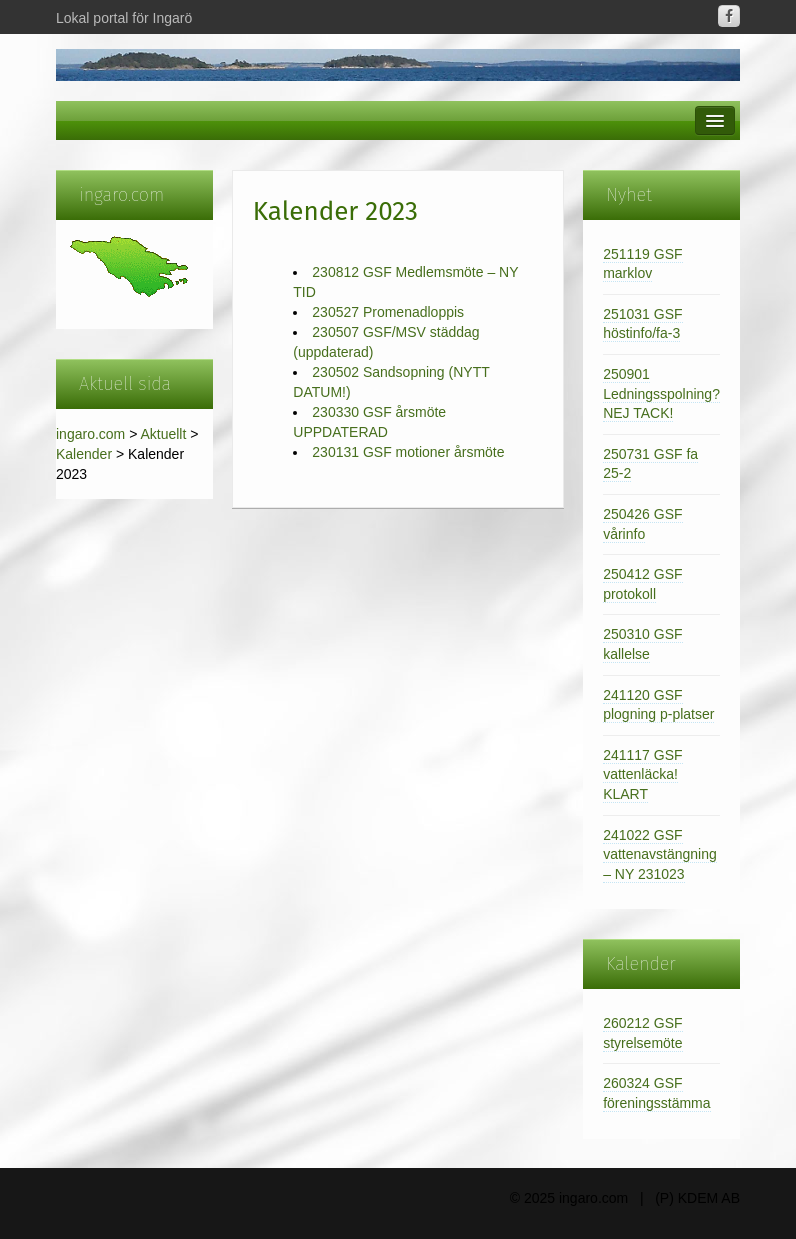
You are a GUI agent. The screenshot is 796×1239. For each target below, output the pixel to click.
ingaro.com (90, 434)
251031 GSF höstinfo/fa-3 (642, 324)
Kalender (84, 454)
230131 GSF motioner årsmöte (408, 452)
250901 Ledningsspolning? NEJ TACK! (661, 393)
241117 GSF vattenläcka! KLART (642, 774)
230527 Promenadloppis (388, 312)
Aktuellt (163, 434)
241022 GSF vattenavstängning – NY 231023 (660, 854)
